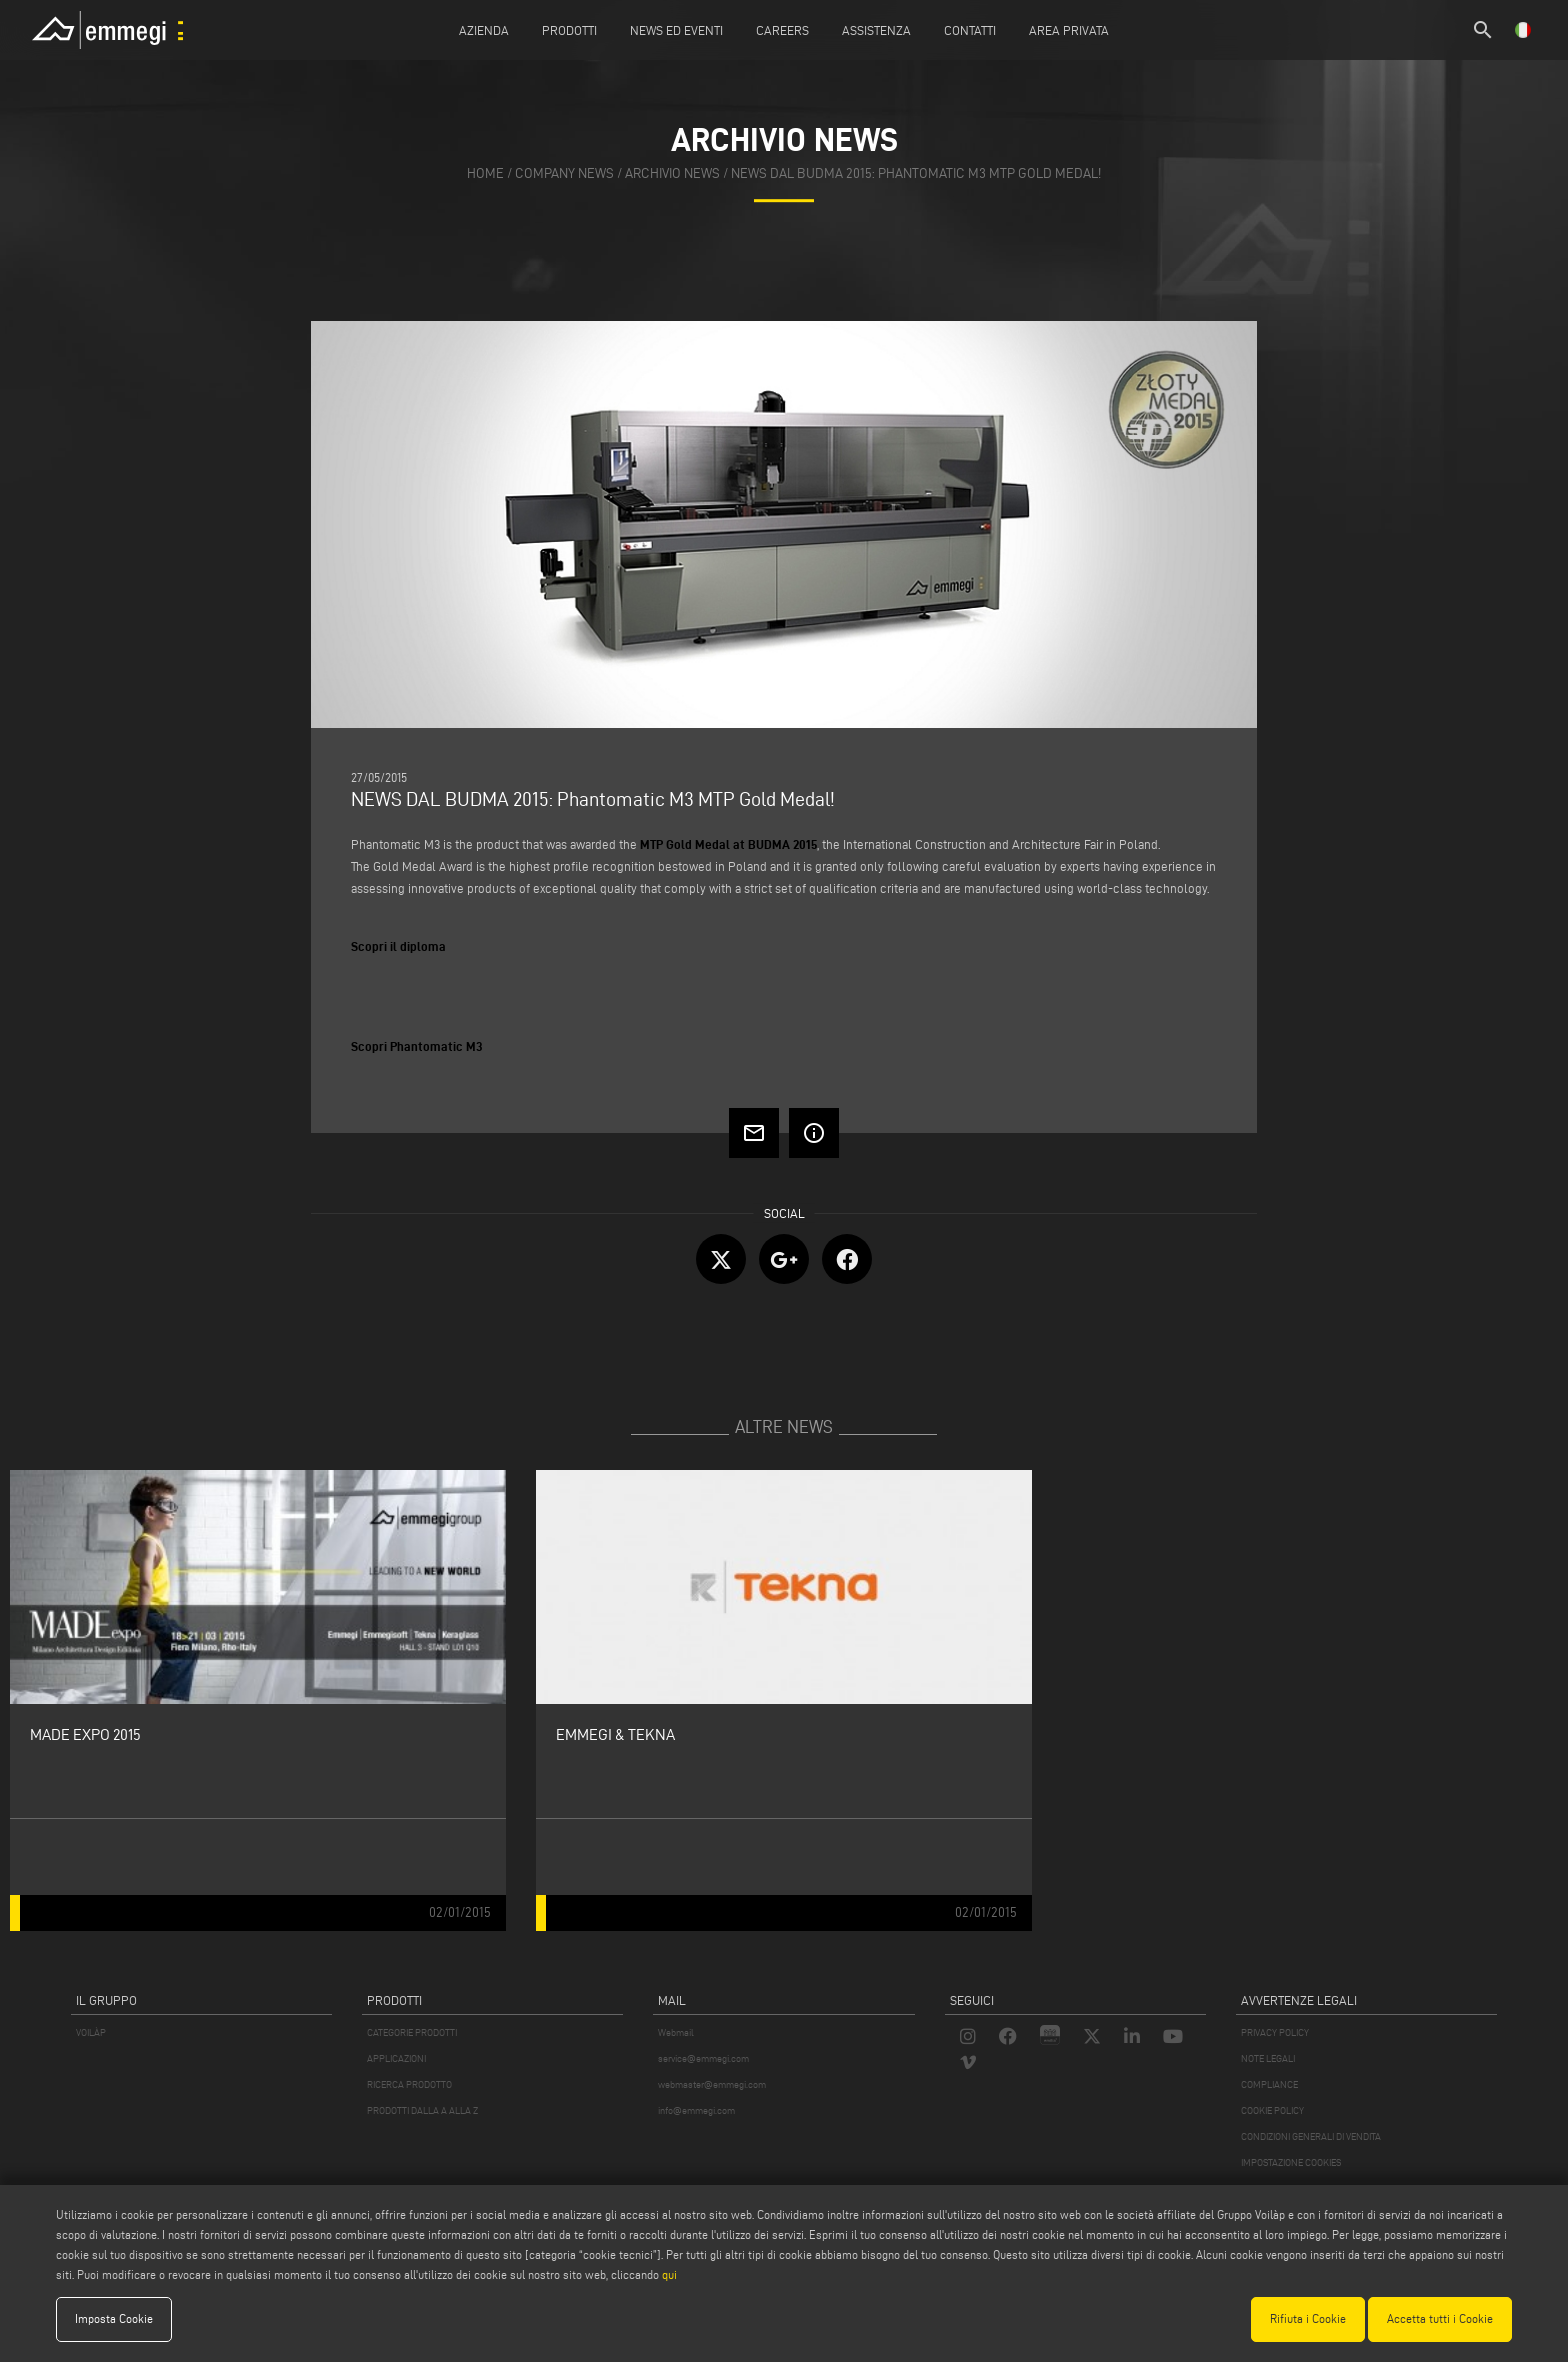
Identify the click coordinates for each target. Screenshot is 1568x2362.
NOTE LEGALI (1268, 2058)
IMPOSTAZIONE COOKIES (1291, 2162)
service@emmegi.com (703, 2058)
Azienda (484, 30)
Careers (782, 30)
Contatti (970, 30)
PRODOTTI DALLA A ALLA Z (422, 2110)
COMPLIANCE (1269, 2084)
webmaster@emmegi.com (712, 2084)
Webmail (676, 2032)
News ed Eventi (676, 30)
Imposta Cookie (114, 2318)
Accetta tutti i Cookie (1440, 2318)
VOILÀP (91, 2032)
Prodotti (569, 30)
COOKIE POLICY (1272, 2110)
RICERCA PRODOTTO (409, 2084)
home (485, 173)
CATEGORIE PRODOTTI (412, 2032)
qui (669, 2274)
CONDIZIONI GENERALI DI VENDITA (1311, 2136)
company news (564, 173)
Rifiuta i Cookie (1308, 2318)
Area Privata (1069, 30)
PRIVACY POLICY (1275, 2032)
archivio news (672, 173)
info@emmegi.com (696, 2110)
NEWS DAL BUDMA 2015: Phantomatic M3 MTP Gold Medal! (916, 173)
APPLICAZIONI (396, 2058)
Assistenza (876, 30)
